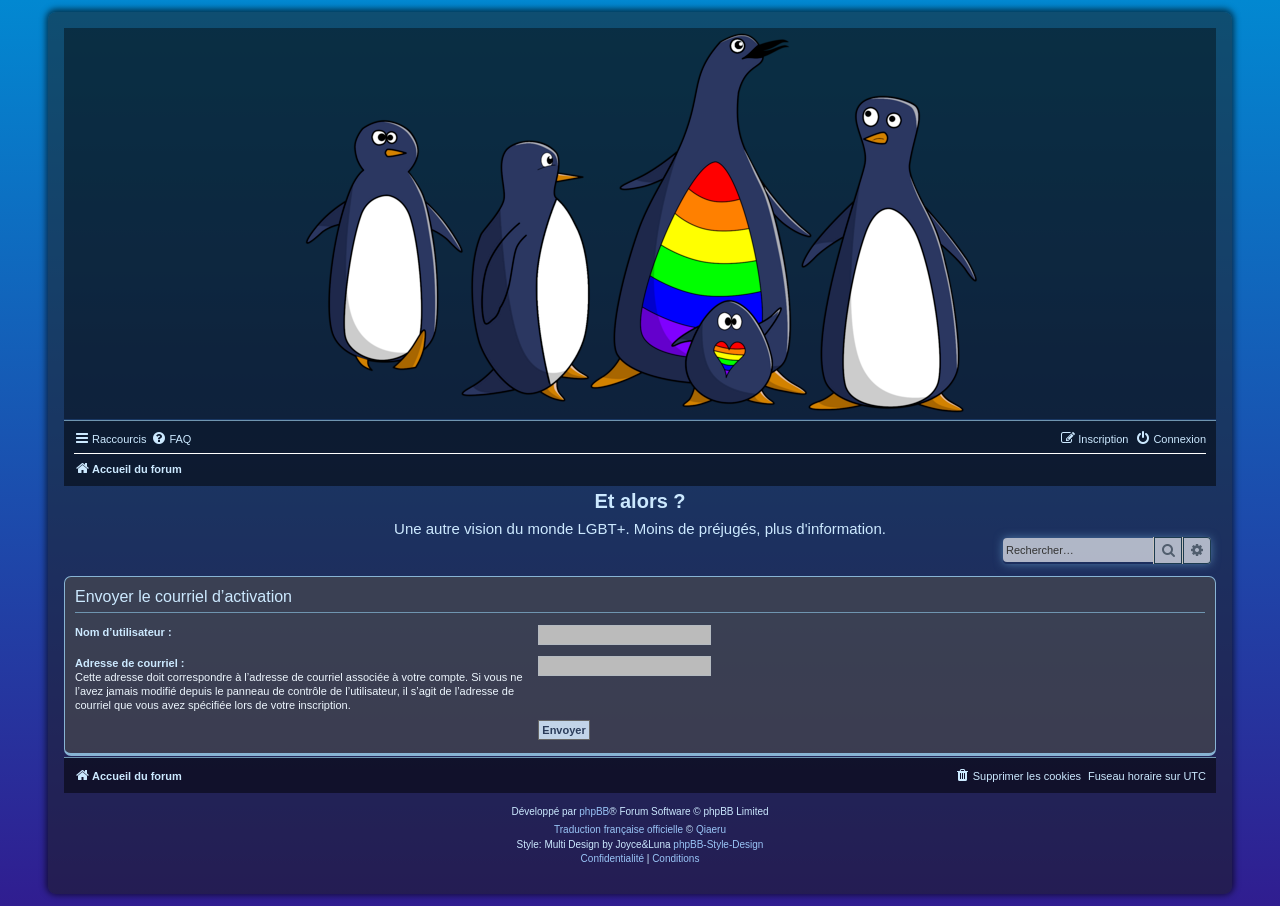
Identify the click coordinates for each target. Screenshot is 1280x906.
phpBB (594, 811)
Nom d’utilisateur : (123, 632)
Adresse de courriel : (129, 663)
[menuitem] (171, 439)
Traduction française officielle (618, 829)
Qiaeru (711, 829)
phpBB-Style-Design (718, 844)
